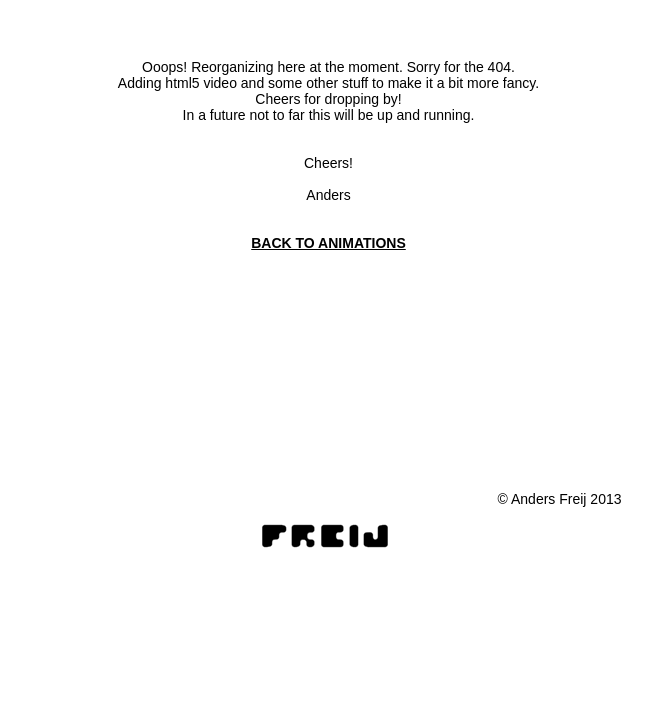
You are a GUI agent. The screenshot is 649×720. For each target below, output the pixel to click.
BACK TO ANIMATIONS (328, 243)
